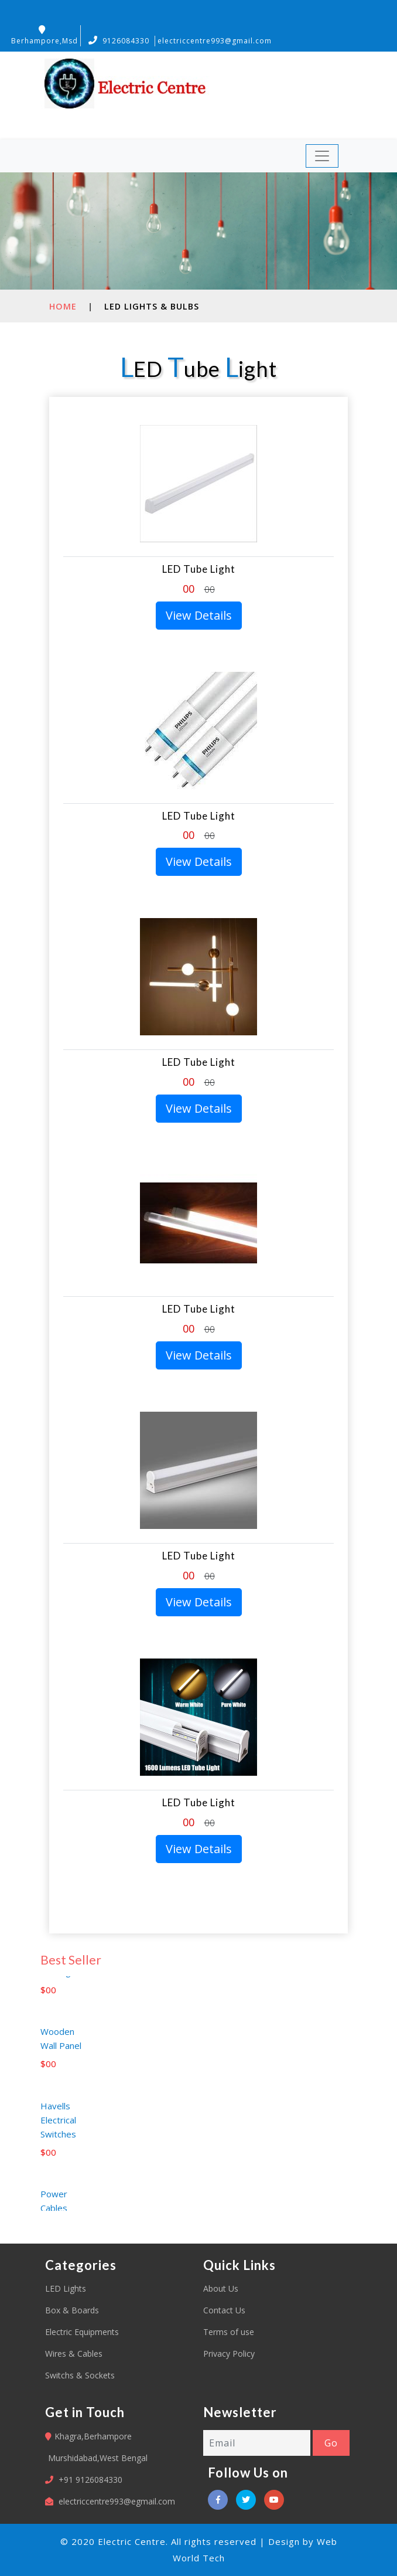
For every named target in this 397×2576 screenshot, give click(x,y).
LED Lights (65, 2288)
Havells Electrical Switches (58, 2129)
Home (63, 306)
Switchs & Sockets (80, 2375)
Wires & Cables (73, 2353)
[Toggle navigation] (322, 156)
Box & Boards (72, 2310)
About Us (220, 2288)
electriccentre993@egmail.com (117, 2501)
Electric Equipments (82, 2331)
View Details (199, 615)
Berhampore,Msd (44, 35)
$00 (48, 1998)
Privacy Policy (229, 2353)
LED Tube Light (198, 569)
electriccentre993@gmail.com (215, 41)
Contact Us (224, 2310)
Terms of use (228, 2331)
